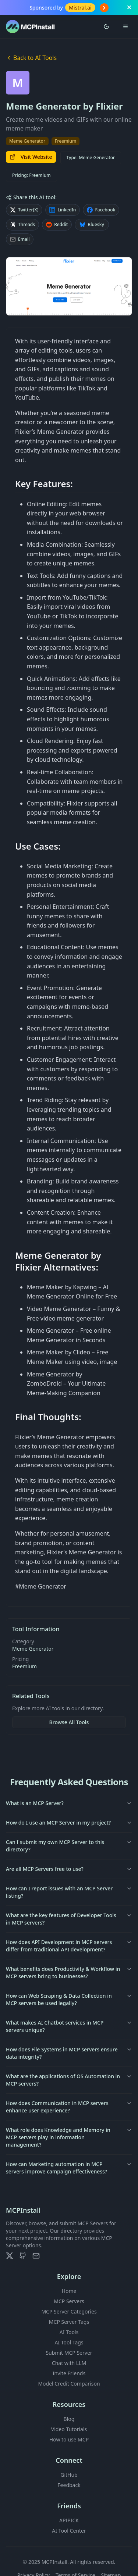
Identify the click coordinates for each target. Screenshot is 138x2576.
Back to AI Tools (31, 58)
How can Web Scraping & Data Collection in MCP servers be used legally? (69, 1999)
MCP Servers (69, 2301)
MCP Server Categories (68, 2311)
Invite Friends (69, 2373)
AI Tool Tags (68, 2342)
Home (69, 2290)
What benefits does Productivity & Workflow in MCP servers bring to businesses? (69, 1972)
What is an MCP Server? (69, 1803)
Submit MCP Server (69, 2352)
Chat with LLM (69, 2362)
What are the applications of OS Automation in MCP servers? (69, 2080)
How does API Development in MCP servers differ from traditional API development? (69, 1946)
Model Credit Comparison (69, 2383)
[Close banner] (129, 7)
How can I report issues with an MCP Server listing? (69, 1892)
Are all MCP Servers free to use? (69, 1868)
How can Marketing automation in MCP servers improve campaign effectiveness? (69, 2168)
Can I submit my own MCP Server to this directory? (69, 1846)
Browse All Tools (69, 1722)
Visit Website (31, 156)
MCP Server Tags (69, 2321)
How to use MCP (69, 2439)
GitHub (69, 2474)
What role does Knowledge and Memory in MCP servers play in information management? (69, 2137)
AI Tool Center (69, 2530)
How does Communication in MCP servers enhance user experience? (69, 2107)
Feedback (68, 2485)
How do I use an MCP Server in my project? (69, 1822)
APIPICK (69, 2520)
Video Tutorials (69, 2429)
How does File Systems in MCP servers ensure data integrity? (69, 2053)
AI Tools (69, 2332)
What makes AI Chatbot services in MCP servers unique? (69, 2026)
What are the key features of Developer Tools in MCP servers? (69, 1919)
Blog (69, 2418)
